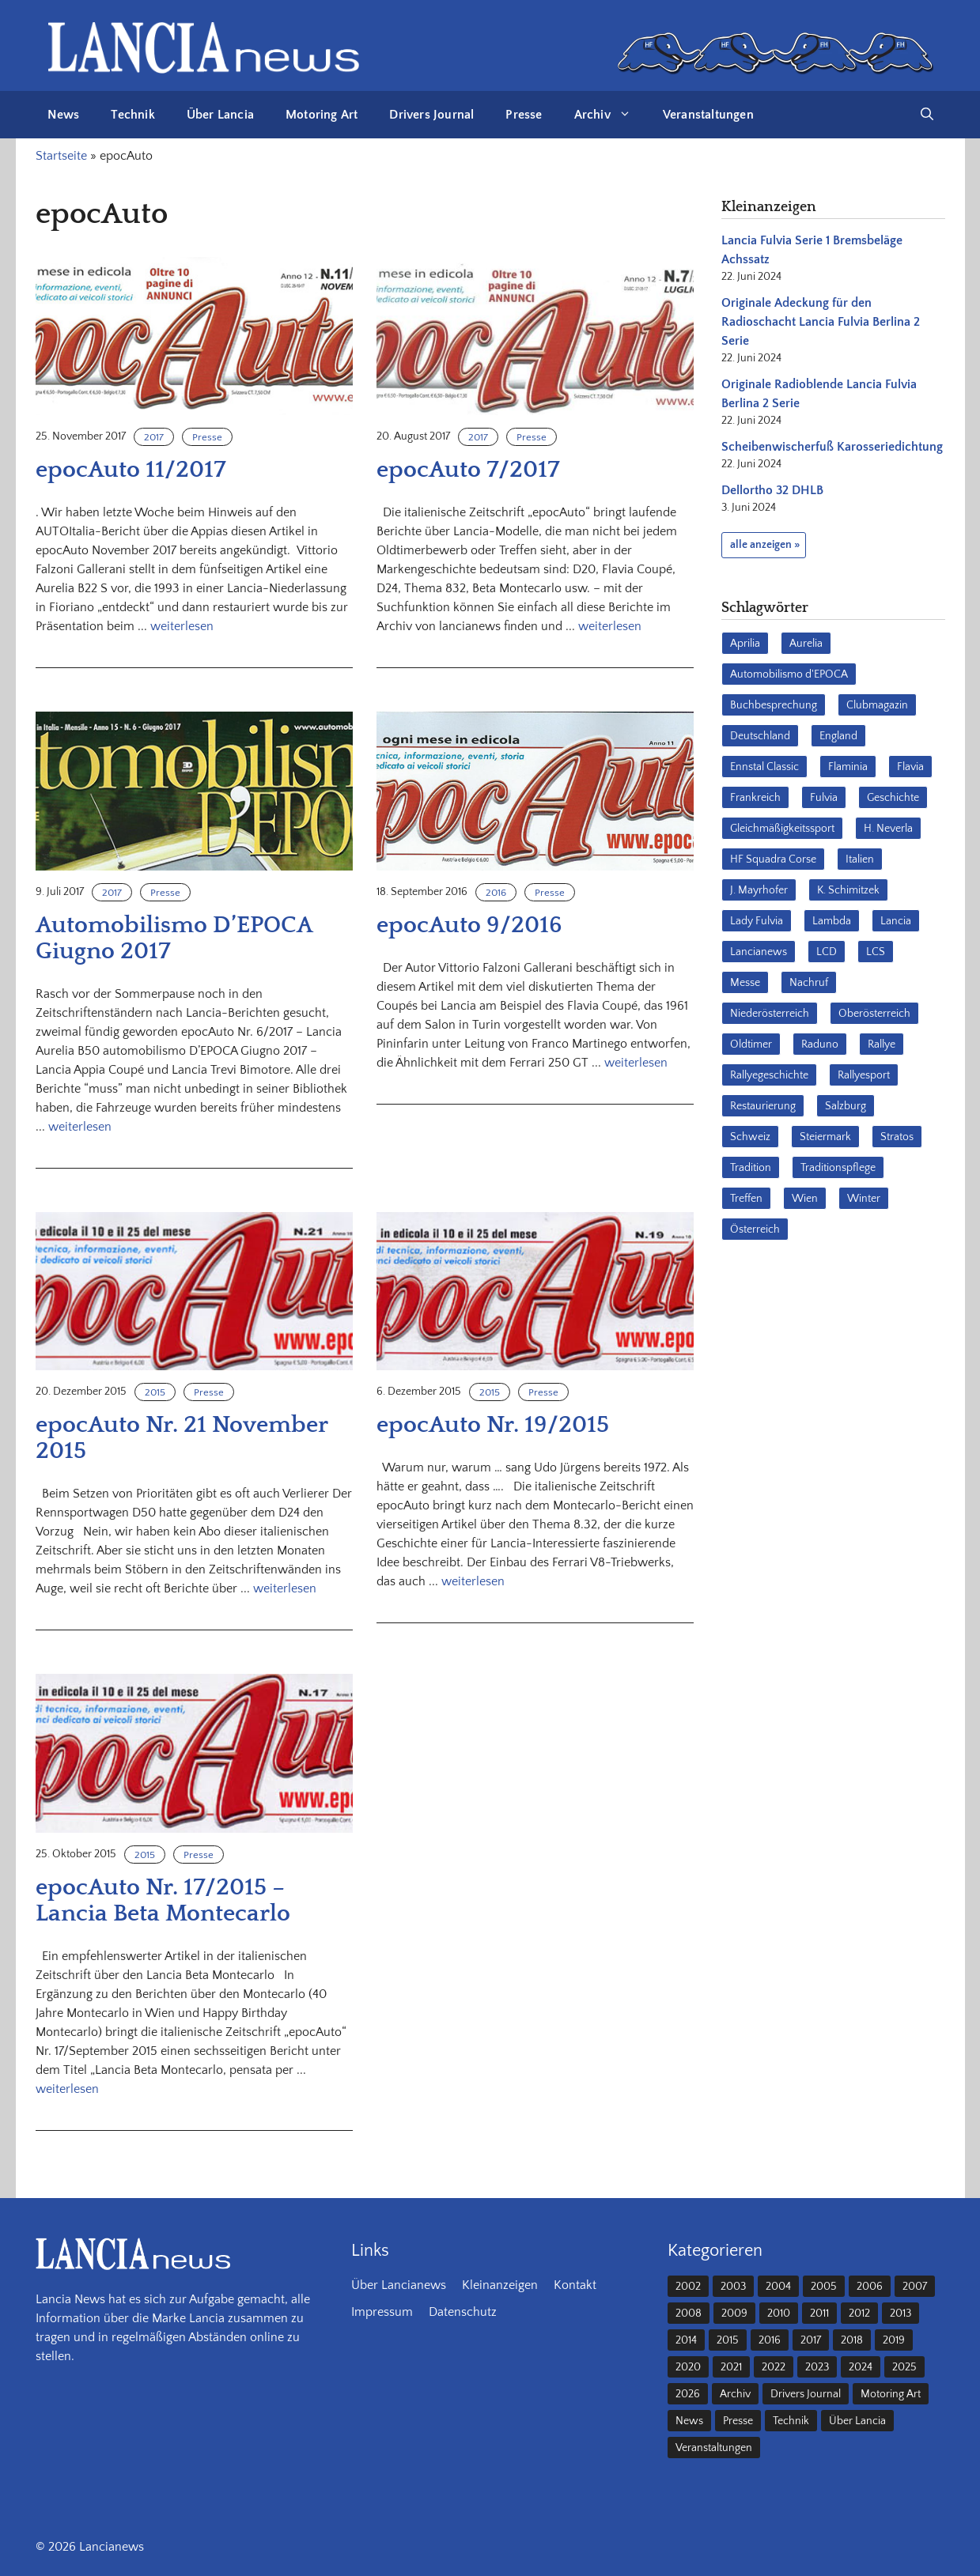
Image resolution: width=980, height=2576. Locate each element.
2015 (155, 1392)
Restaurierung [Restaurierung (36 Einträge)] (763, 1106)
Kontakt (575, 2285)
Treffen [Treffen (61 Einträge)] (746, 1198)
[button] (927, 114)
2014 (686, 2340)
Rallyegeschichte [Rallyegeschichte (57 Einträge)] (769, 1075)
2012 (859, 2313)
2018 (852, 2340)
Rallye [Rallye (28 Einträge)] (881, 1044)
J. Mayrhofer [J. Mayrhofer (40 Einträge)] (759, 890)
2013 (900, 2313)
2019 (894, 2340)
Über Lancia (220, 115)
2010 (778, 2313)
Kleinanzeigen (500, 2285)
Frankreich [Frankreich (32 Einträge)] (755, 797)
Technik (132, 115)
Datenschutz (463, 2312)
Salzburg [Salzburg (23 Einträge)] (845, 1106)
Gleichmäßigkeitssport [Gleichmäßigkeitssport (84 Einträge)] (782, 828)
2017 (154, 437)
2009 (734, 2313)
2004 (778, 2286)
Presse (523, 115)
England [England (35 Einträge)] (838, 736)
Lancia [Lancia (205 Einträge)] (895, 921)
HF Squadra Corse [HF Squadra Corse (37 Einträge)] (773, 859)
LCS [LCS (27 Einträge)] (875, 952)
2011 (819, 2313)
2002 (688, 2286)
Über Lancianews (398, 2285)
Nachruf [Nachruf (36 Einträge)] (808, 982)
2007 (914, 2286)
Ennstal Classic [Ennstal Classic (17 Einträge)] (764, 767)
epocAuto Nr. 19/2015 (492, 1425)
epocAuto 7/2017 (468, 470)
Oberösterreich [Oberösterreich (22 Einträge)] (874, 1013)
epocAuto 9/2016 (469, 925)
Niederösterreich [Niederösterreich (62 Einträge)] (769, 1013)
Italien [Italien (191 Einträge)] (860, 859)
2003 (733, 2286)
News (63, 115)
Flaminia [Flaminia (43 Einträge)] (848, 767)
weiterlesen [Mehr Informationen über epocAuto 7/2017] (609, 626)
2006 (870, 2286)
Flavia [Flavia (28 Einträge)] (910, 767)
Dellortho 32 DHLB (772, 490)
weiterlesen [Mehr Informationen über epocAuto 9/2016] (636, 1063)
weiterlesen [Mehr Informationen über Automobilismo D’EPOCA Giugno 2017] (80, 1127)
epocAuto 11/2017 (131, 470)
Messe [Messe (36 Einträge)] (745, 982)
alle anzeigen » (765, 544)
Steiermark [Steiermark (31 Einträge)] (825, 1137)
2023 (817, 2367)
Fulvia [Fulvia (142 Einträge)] (824, 797)
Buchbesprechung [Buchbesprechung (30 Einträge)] (773, 705)
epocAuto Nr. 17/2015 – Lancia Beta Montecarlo (163, 1901)
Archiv (610, 114)
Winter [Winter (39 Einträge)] (863, 1198)
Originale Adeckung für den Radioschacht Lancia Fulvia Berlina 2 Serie (820, 322)
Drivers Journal (431, 115)
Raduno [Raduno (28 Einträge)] (819, 1044)
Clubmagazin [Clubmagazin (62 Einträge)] (877, 705)
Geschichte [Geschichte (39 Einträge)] (893, 797)
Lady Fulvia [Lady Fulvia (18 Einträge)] (756, 921)
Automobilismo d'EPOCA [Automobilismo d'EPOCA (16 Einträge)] (789, 674)
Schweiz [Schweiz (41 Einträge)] (750, 1137)
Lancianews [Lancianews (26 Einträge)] (758, 952)
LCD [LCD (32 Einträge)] (826, 952)
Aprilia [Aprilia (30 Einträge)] (745, 643)
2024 (860, 2367)
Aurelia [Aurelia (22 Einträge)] (806, 643)
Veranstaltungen (708, 115)
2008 (688, 2313)
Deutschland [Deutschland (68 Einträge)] (760, 736)
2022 (773, 2367)
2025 (904, 2367)
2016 (496, 892)
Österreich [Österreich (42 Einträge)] (755, 1229)
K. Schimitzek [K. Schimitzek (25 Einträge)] (848, 890)
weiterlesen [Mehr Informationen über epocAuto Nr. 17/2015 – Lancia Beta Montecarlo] (67, 2089)
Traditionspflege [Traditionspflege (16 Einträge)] (838, 1167)
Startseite (61, 156)
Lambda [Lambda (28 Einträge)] (831, 921)
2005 (824, 2286)
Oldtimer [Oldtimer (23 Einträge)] (751, 1044)
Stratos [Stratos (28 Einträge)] (897, 1137)
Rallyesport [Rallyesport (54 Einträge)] (864, 1075)
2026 (687, 2394)
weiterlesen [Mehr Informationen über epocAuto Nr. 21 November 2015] (284, 1588)
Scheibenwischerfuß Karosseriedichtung (832, 447)
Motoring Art (322, 115)
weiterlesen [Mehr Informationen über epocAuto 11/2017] (182, 626)
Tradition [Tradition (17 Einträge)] (750, 1167)
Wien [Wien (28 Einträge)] (805, 1198)
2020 (688, 2367)
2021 (731, 2367)
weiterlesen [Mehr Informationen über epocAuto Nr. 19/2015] (473, 1581)
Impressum (382, 2312)
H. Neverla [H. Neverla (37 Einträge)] (888, 828)
